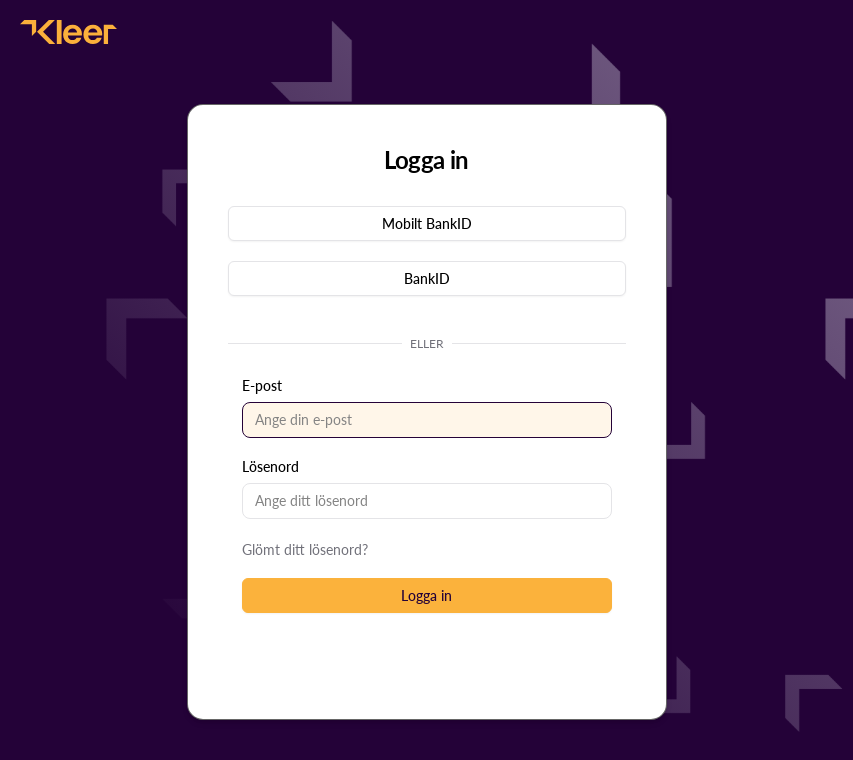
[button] (427, 223)
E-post (262, 385)
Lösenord (270, 466)
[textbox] (427, 420)
